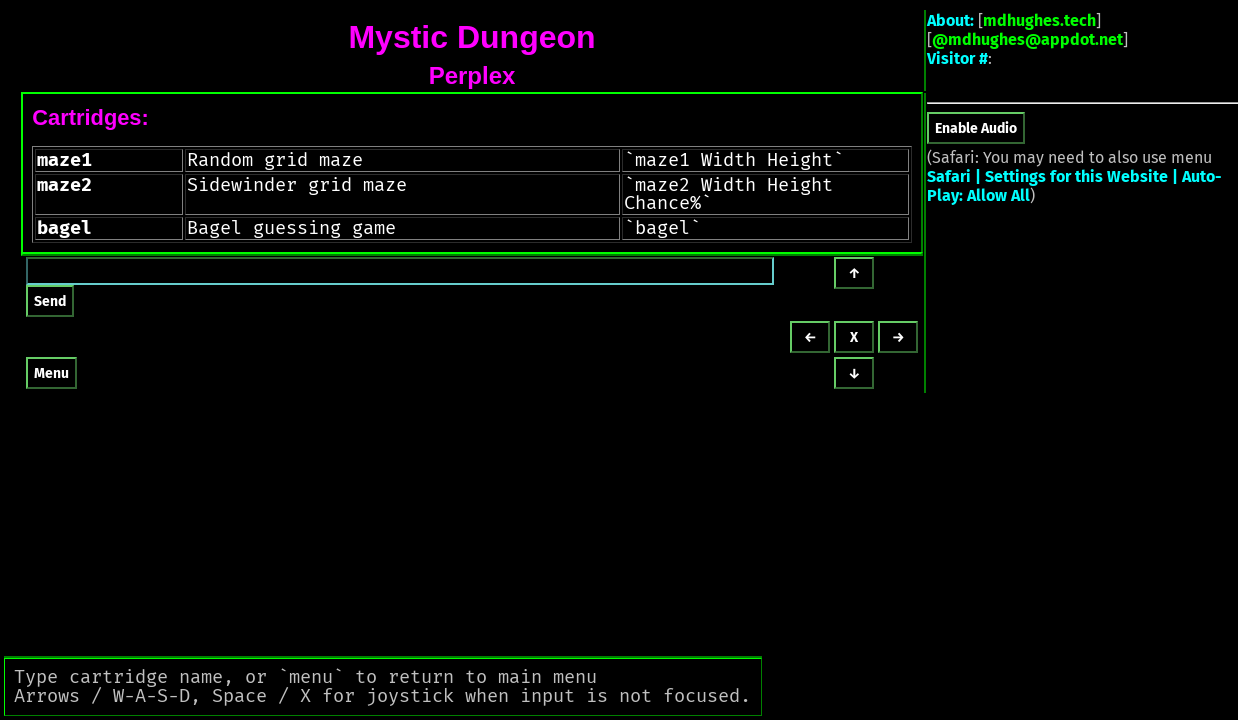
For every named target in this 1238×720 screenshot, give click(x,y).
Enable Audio (976, 128)
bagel (64, 228)
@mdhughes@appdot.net (1027, 39)
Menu (51, 373)
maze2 (64, 185)
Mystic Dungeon (471, 37)
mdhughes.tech (1039, 20)
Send (50, 301)
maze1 (64, 160)
